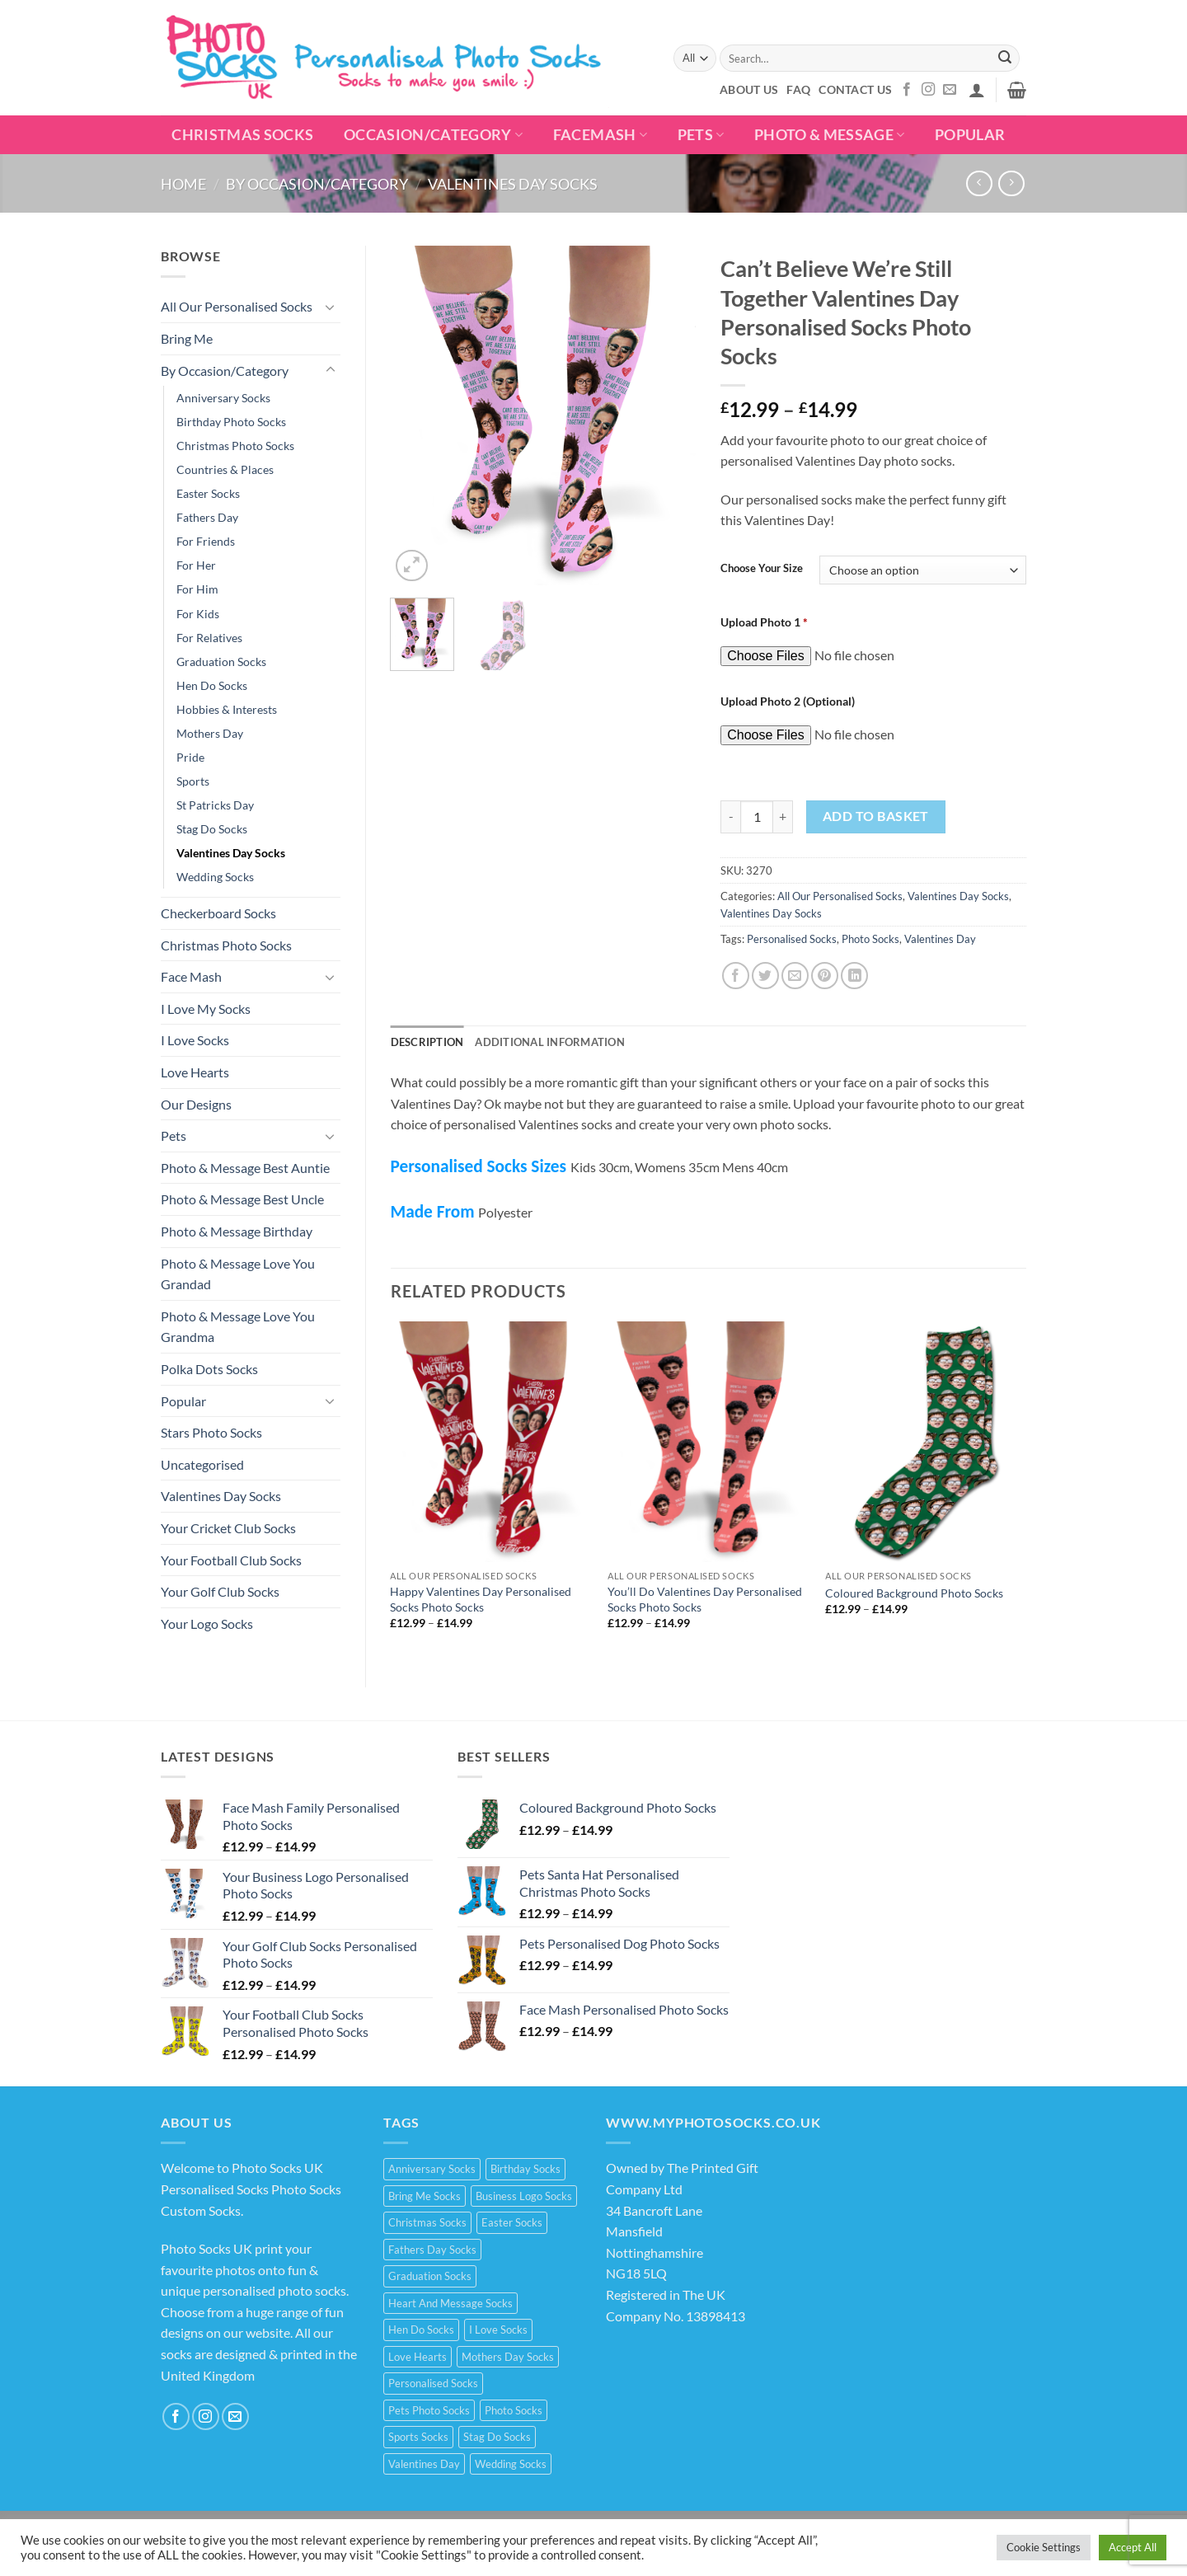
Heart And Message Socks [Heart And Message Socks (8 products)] (450, 2303)
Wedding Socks (215, 877)
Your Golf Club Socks (220, 1591)
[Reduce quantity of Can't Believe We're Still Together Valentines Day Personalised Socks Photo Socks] (730, 816)
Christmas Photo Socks (235, 446)
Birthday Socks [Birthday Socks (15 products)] (525, 2168)
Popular (183, 1401)
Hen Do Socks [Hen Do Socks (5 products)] (421, 2329)
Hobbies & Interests (226, 709)
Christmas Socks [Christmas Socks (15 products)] (427, 2222)
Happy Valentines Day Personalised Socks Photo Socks (480, 1599)
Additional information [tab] (550, 1042)
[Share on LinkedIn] (854, 975)
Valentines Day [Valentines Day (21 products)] (424, 2463)
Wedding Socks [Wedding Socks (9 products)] (511, 2463)
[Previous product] (1011, 183)
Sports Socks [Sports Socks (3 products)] (418, 2436)
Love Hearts (195, 1072)
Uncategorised (202, 1464)
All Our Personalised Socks (236, 306)
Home (183, 184)
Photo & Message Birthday (236, 1231)
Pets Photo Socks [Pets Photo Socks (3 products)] (429, 2410)
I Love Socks (195, 1040)
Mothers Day (209, 733)
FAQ (798, 89)
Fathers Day (207, 517)
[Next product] (979, 183)
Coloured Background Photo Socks (914, 1593)
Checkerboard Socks (218, 913)
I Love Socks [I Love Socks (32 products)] (498, 2329)
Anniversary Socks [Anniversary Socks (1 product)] (432, 2168)
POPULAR (970, 134)
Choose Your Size (761, 569)
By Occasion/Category (317, 184)
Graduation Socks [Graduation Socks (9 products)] (430, 2276)
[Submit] (1005, 59)
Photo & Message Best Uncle (242, 1199)
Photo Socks (870, 938)
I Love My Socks (206, 1008)
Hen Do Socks (211, 685)
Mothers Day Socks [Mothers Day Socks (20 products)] (508, 2356)
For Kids (197, 614)
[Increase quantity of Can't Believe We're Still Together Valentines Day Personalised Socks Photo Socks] (783, 816)
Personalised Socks (792, 938)
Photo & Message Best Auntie (245, 1167)
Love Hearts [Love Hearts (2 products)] (417, 2356)
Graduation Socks (221, 662)
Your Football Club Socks (231, 1560)
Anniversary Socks (223, 398)
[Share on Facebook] (735, 975)
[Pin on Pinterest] (824, 975)
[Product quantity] (756, 816)
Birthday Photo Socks (231, 422)
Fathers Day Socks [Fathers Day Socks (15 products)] (432, 2249)
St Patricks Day (215, 805)
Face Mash (191, 976)
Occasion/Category (433, 134)
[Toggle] (330, 307)
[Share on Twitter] (765, 975)
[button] (977, 90)
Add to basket (876, 816)
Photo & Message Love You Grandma (238, 1326)
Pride (190, 757)
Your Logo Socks (207, 1623)
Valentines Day (940, 938)
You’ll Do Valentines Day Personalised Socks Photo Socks (705, 1599)
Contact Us (855, 89)
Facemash (600, 134)
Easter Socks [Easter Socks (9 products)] (511, 2222)
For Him (197, 589)
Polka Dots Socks (209, 1369)
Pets (701, 134)
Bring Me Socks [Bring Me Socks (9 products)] (424, 2196)
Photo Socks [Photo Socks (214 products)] (513, 2410)
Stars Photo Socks (211, 1432)
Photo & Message (829, 134)
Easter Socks (208, 493)
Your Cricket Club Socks (228, 1528)
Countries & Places (225, 469)
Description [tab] (427, 1042)
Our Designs (196, 1104)
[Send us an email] (949, 89)
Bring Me (187, 338)
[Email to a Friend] (795, 975)
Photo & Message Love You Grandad (238, 1274)
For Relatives (209, 638)
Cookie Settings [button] (1043, 2547)
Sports (192, 781)
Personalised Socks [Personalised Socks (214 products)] (433, 2383)
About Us (749, 89)
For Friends (205, 541)
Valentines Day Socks (513, 184)
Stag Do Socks (211, 829)
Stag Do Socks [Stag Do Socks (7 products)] (497, 2436)
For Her (196, 565)
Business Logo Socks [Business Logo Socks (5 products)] (524, 2196)
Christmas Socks (242, 134)
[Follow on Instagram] (928, 89)
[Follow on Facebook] (906, 89)
